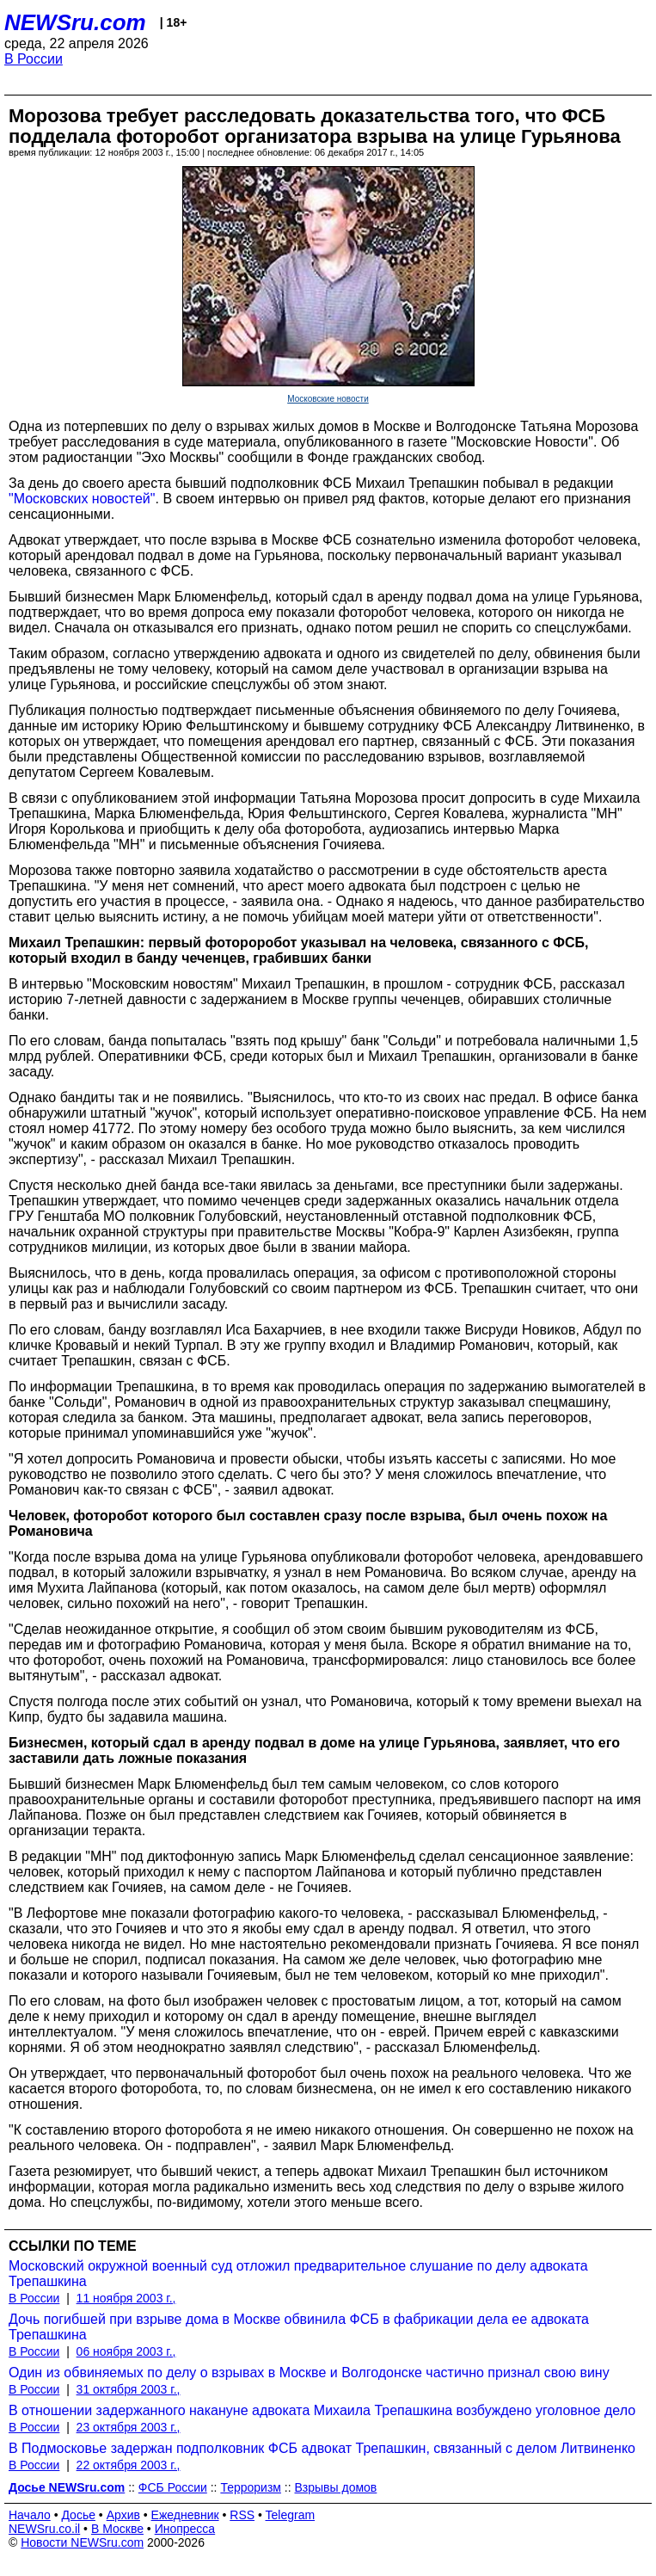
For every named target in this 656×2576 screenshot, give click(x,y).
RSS (242, 2515)
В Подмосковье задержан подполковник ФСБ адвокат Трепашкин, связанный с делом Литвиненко (322, 2448)
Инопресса (185, 2529)
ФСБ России (172, 2487)
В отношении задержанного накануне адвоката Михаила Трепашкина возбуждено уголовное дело (322, 2410)
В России (33, 59)
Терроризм (250, 2487)
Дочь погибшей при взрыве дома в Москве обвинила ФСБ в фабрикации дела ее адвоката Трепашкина (299, 2327)
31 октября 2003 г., (129, 2389)
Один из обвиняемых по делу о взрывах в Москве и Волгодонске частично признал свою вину (309, 2372)
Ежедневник (185, 2515)
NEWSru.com (75, 22)
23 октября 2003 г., (129, 2427)
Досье (78, 2515)
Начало (30, 2515)
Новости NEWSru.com (82, 2542)
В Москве (117, 2529)
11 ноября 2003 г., (126, 2298)
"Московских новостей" (82, 498)
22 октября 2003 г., (129, 2465)
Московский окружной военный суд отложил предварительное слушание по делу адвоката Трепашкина (298, 2274)
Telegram (291, 2515)
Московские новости (328, 399)
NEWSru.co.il (44, 2529)
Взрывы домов (336, 2487)
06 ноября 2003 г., (126, 2351)
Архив (123, 2515)
